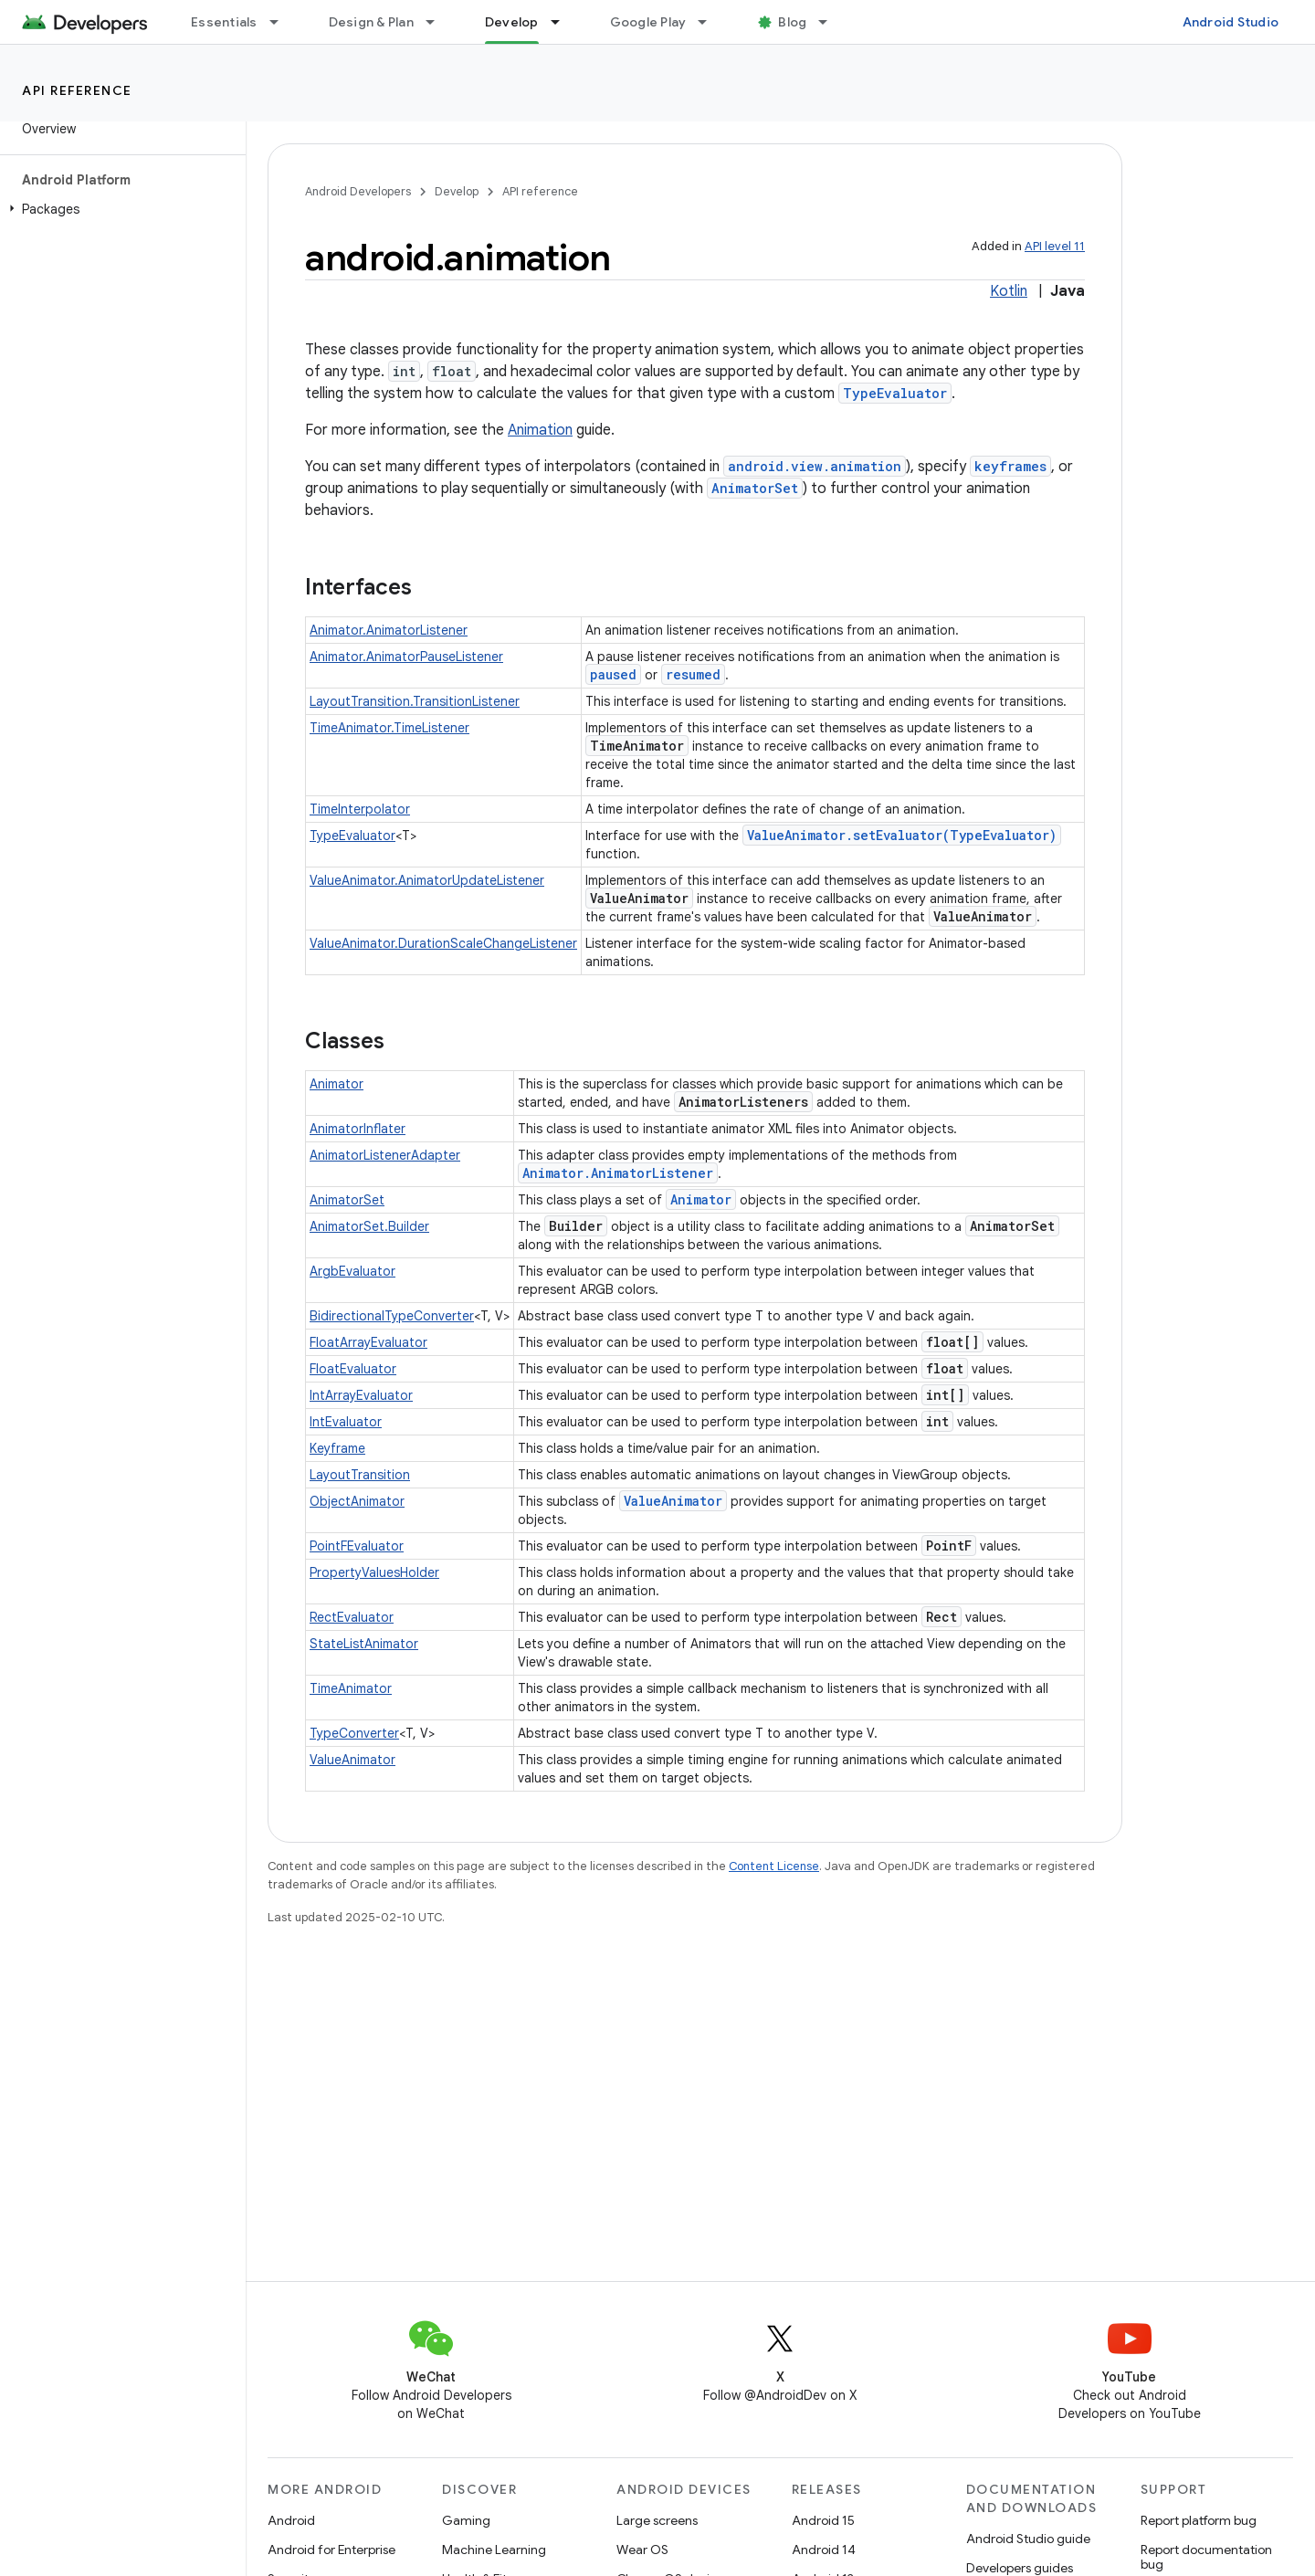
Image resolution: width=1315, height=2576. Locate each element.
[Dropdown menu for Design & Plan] (438, 22)
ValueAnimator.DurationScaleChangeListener (443, 943)
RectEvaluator (352, 1617)
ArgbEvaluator (352, 1271)
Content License (774, 1866)
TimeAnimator (351, 1688)
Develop (457, 191)
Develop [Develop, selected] (512, 22)
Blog (792, 22)
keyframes (1010, 466)
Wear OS (642, 2549)
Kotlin (1008, 291)
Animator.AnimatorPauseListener (406, 656)
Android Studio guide (1028, 2538)
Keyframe (337, 1448)
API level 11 (1055, 246)
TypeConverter (354, 1733)
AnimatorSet (754, 488)
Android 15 (823, 2520)
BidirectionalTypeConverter (392, 1316)
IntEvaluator (346, 1422)
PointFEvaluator (357, 1546)
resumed (693, 674)
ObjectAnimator (357, 1501)
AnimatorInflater (357, 1128)
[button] (119, 209)
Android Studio (1231, 22)
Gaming (466, 2520)
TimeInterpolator (360, 809)
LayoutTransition (360, 1475)
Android (291, 2520)
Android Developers (358, 191)
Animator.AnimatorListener (389, 630)
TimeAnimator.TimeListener (389, 728)
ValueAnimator (673, 1500)
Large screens (657, 2520)
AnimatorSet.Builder (369, 1226)
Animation (540, 430)
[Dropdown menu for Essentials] (282, 22)
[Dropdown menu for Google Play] (710, 22)
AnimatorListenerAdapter (385, 1155)
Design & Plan (371, 22)
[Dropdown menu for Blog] (831, 22)
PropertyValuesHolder (374, 1572)
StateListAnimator (364, 1643)
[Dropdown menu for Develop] (563, 22)
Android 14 (824, 2549)
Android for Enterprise (331, 2549)
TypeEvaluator (895, 393)
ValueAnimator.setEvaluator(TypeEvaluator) (902, 835)
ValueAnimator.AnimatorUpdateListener (427, 880)
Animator (336, 1084)
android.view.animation (814, 466)
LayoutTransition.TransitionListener (415, 701)
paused (613, 674)
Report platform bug (1199, 2520)
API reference (77, 90)
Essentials (224, 22)
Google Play (648, 22)
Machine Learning (494, 2549)
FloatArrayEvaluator (368, 1342)
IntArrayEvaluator (361, 1395)
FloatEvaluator (353, 1369)
